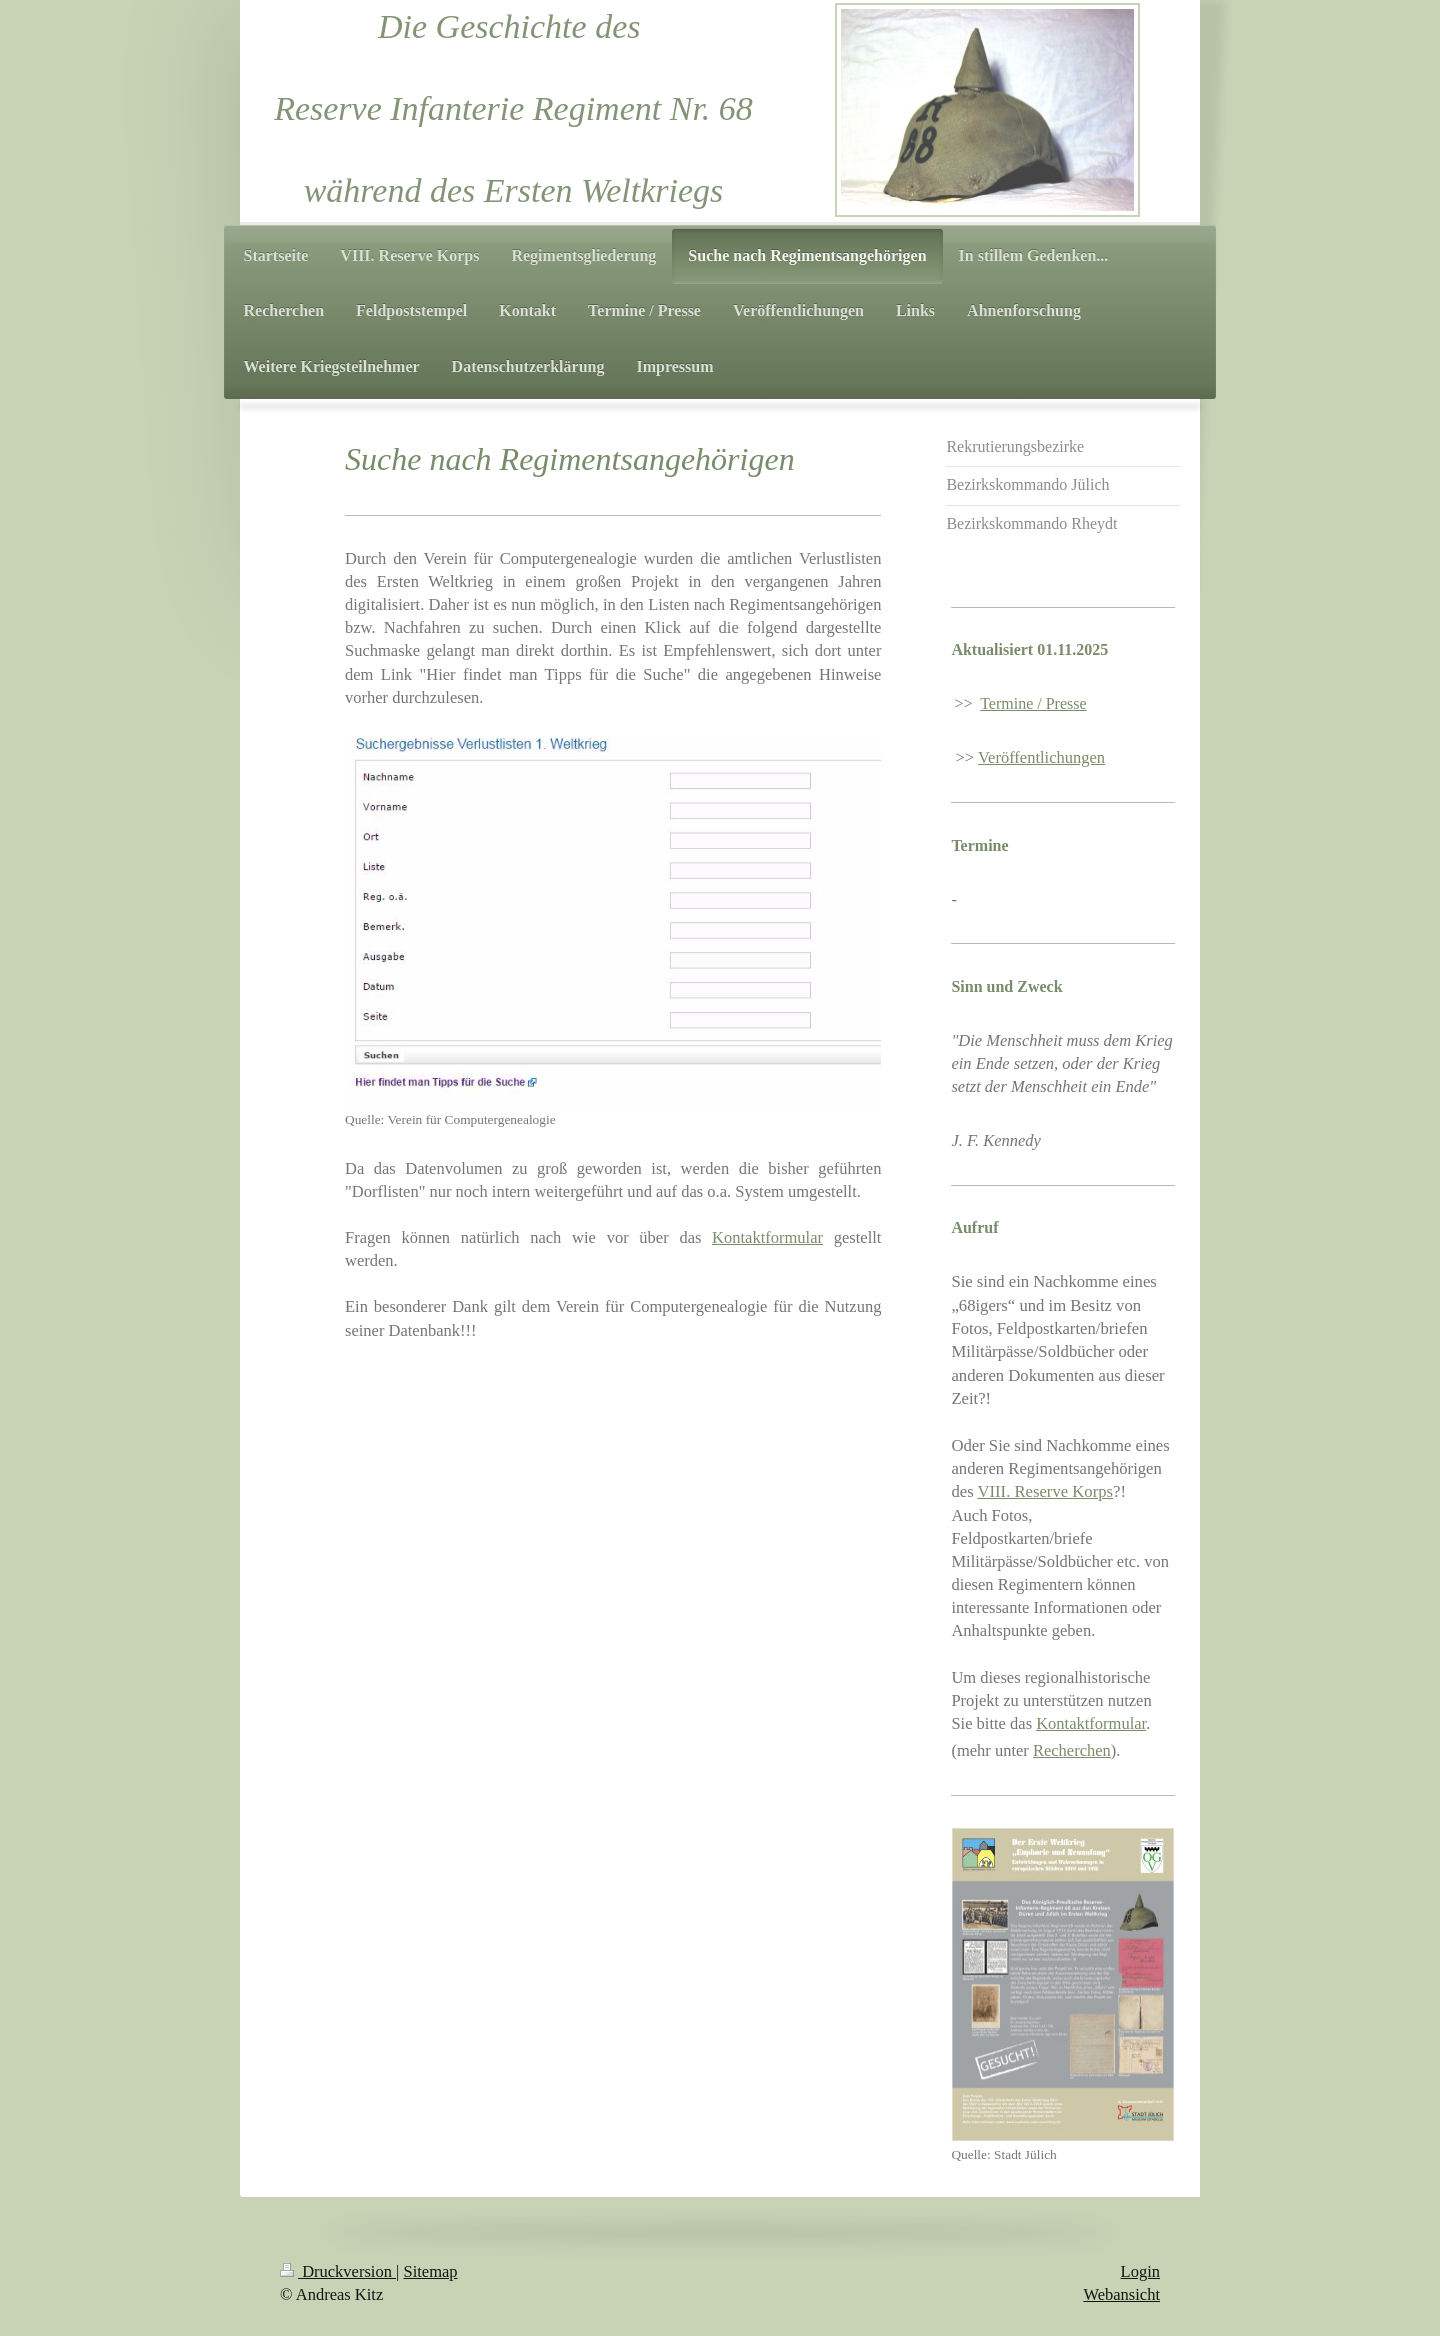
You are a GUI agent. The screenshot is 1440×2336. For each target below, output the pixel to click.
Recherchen (1072, 1750)
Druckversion (338, 2271)
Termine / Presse (1033, 703)
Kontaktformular (767, 1237)
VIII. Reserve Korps (1045, 1491)
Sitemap (431, 2271)
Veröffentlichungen (1041, 757)
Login (1140, 2271)
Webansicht (1121, 2294)
